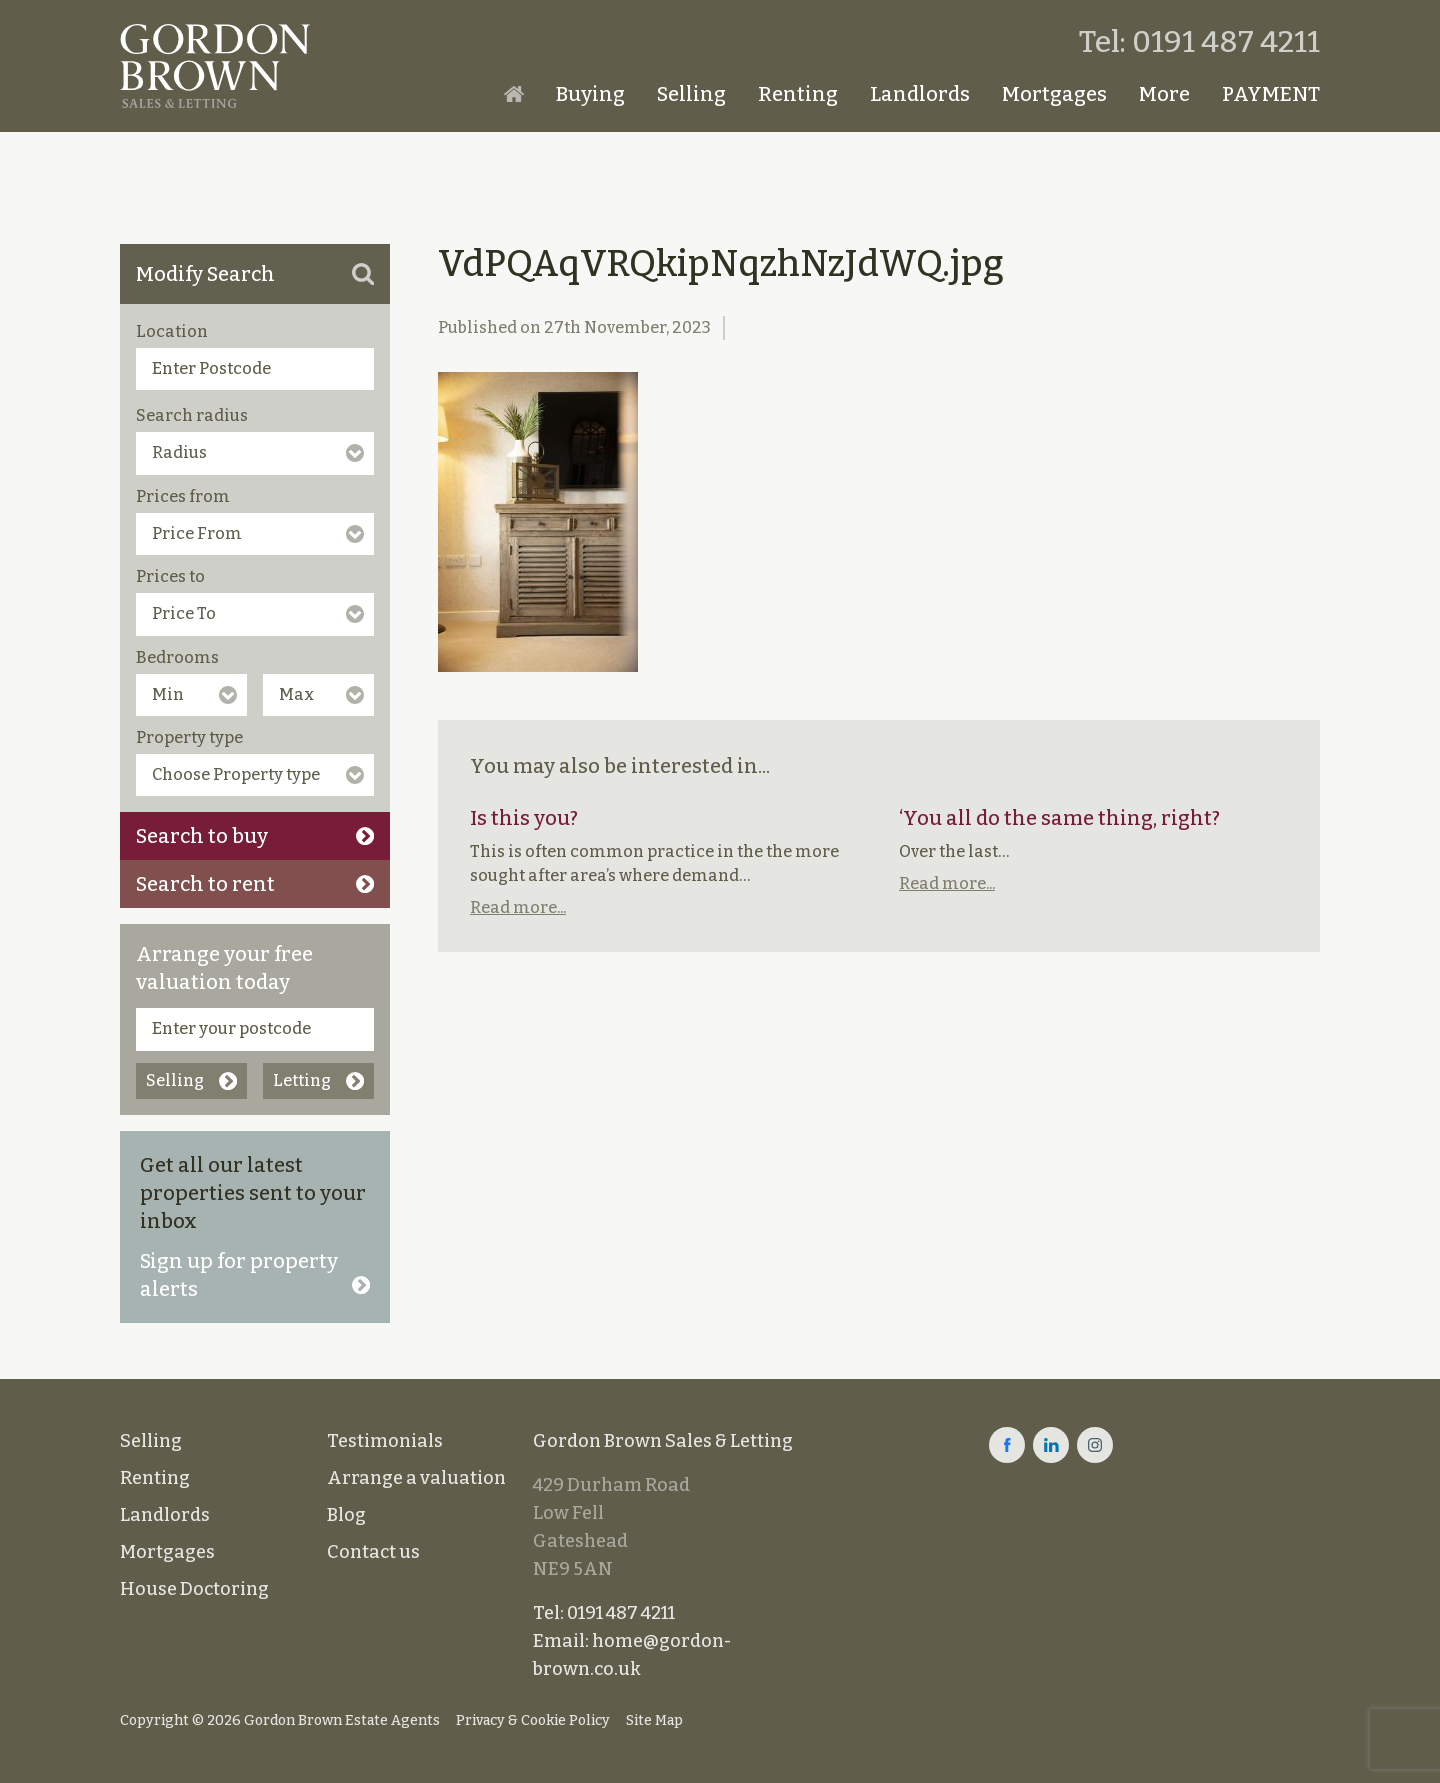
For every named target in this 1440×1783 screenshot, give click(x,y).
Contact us (373, 1552)
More (1164, 94)
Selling (691, 94)
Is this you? (524, 818)
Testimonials (385, 1441)
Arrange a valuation (416, 1478)
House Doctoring (194, 1589)
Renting (798, 94)
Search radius (192, 415)
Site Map (654, 1720)
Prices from (183, 496)
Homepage (514, 94)
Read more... (518, 907)
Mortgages (1054, 94)
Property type (189, 737)
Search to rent (255, 884)
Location (172, 331)
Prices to (170, 576)
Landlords (920, 94)
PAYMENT (1271, 94)
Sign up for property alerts (255, 1275)
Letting (318, 1080)
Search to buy (255, 836)
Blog (346, 1515)
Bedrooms (177, 657)
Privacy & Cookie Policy (533, 1720)
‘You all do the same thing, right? (1059, 818)
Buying (590, 94)
